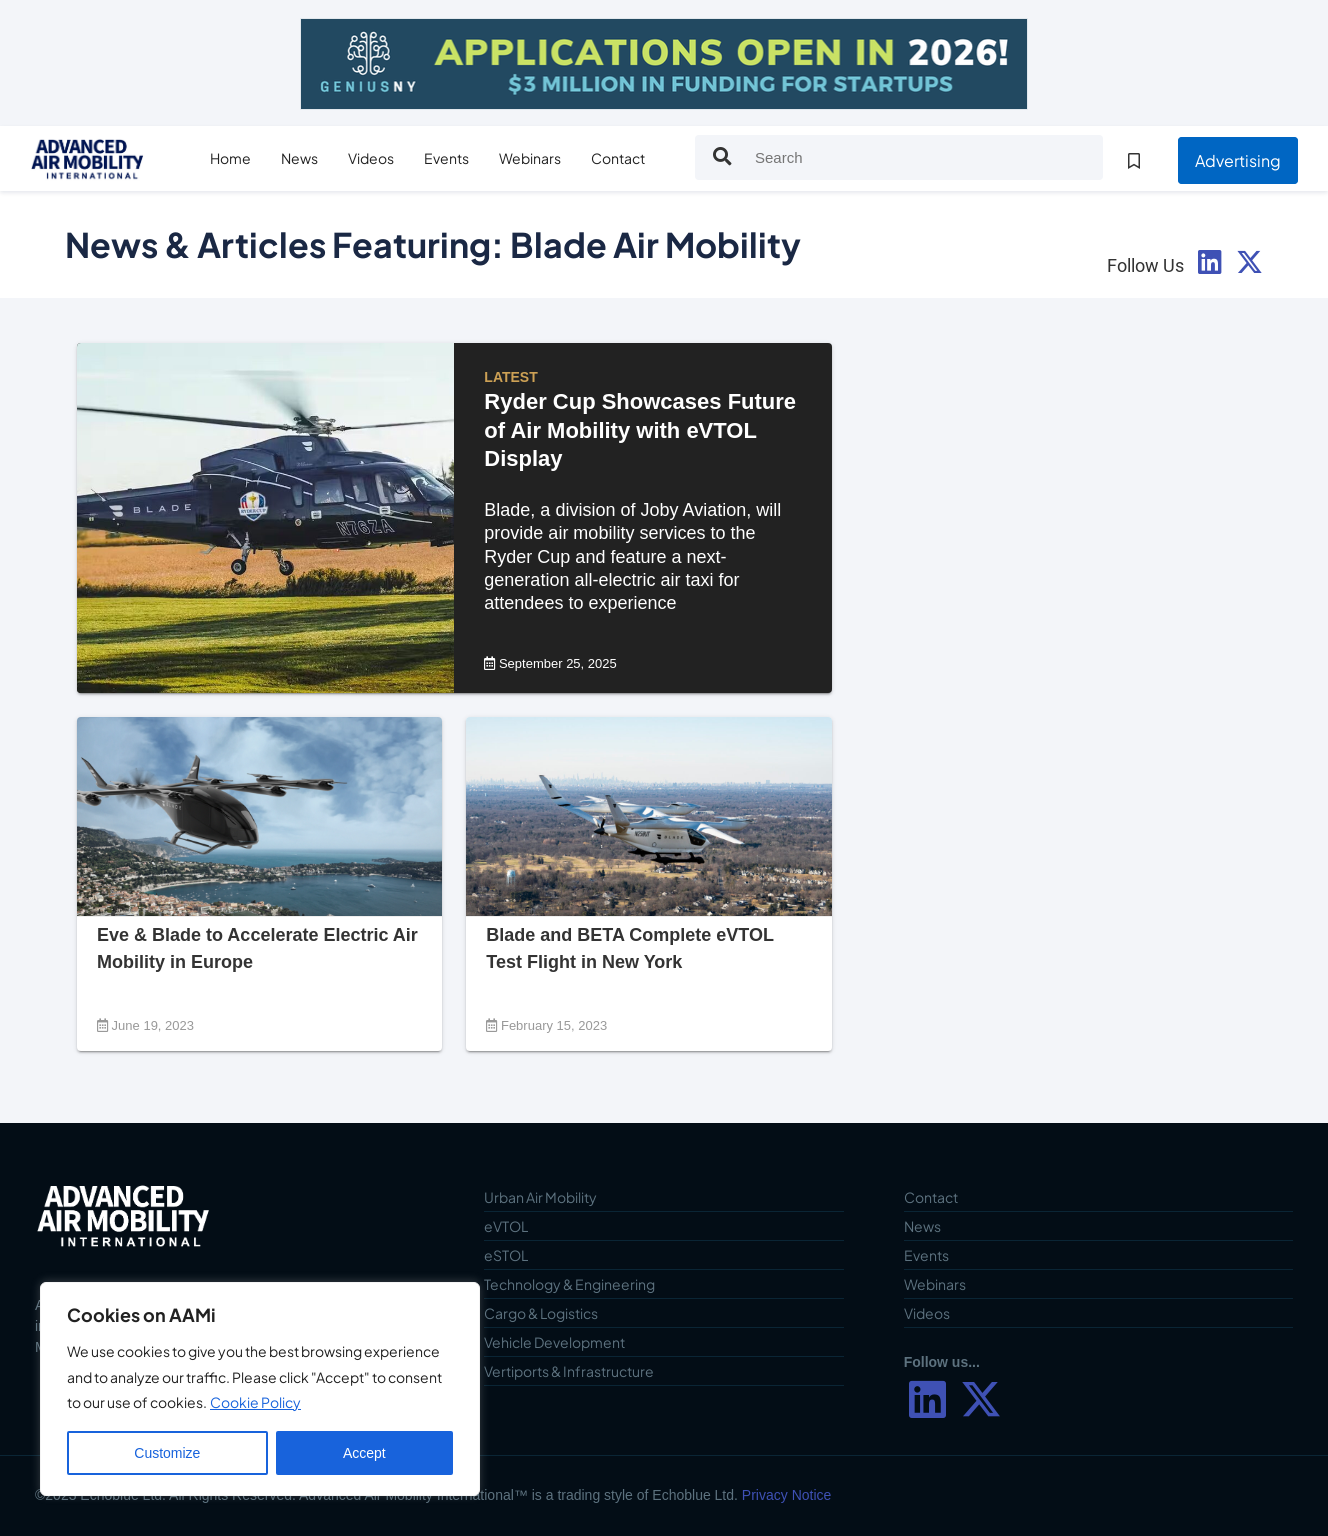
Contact (618, 158)
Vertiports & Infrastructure (569, 1371)
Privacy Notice (786, 1495)
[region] (260, 1389)
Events (446, 158)
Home (230, 158)
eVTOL (506, 1226)
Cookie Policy (255, 1402)
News (299, 158)
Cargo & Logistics (541, 1313)
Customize (167, 1453)
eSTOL (506, 1255)
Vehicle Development (554, 1342)
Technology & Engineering (569, 1284)
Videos (371, 158)
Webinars (530, 158)
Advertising (1238, 160)
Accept (364, 1453)
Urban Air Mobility (540, 1197)
